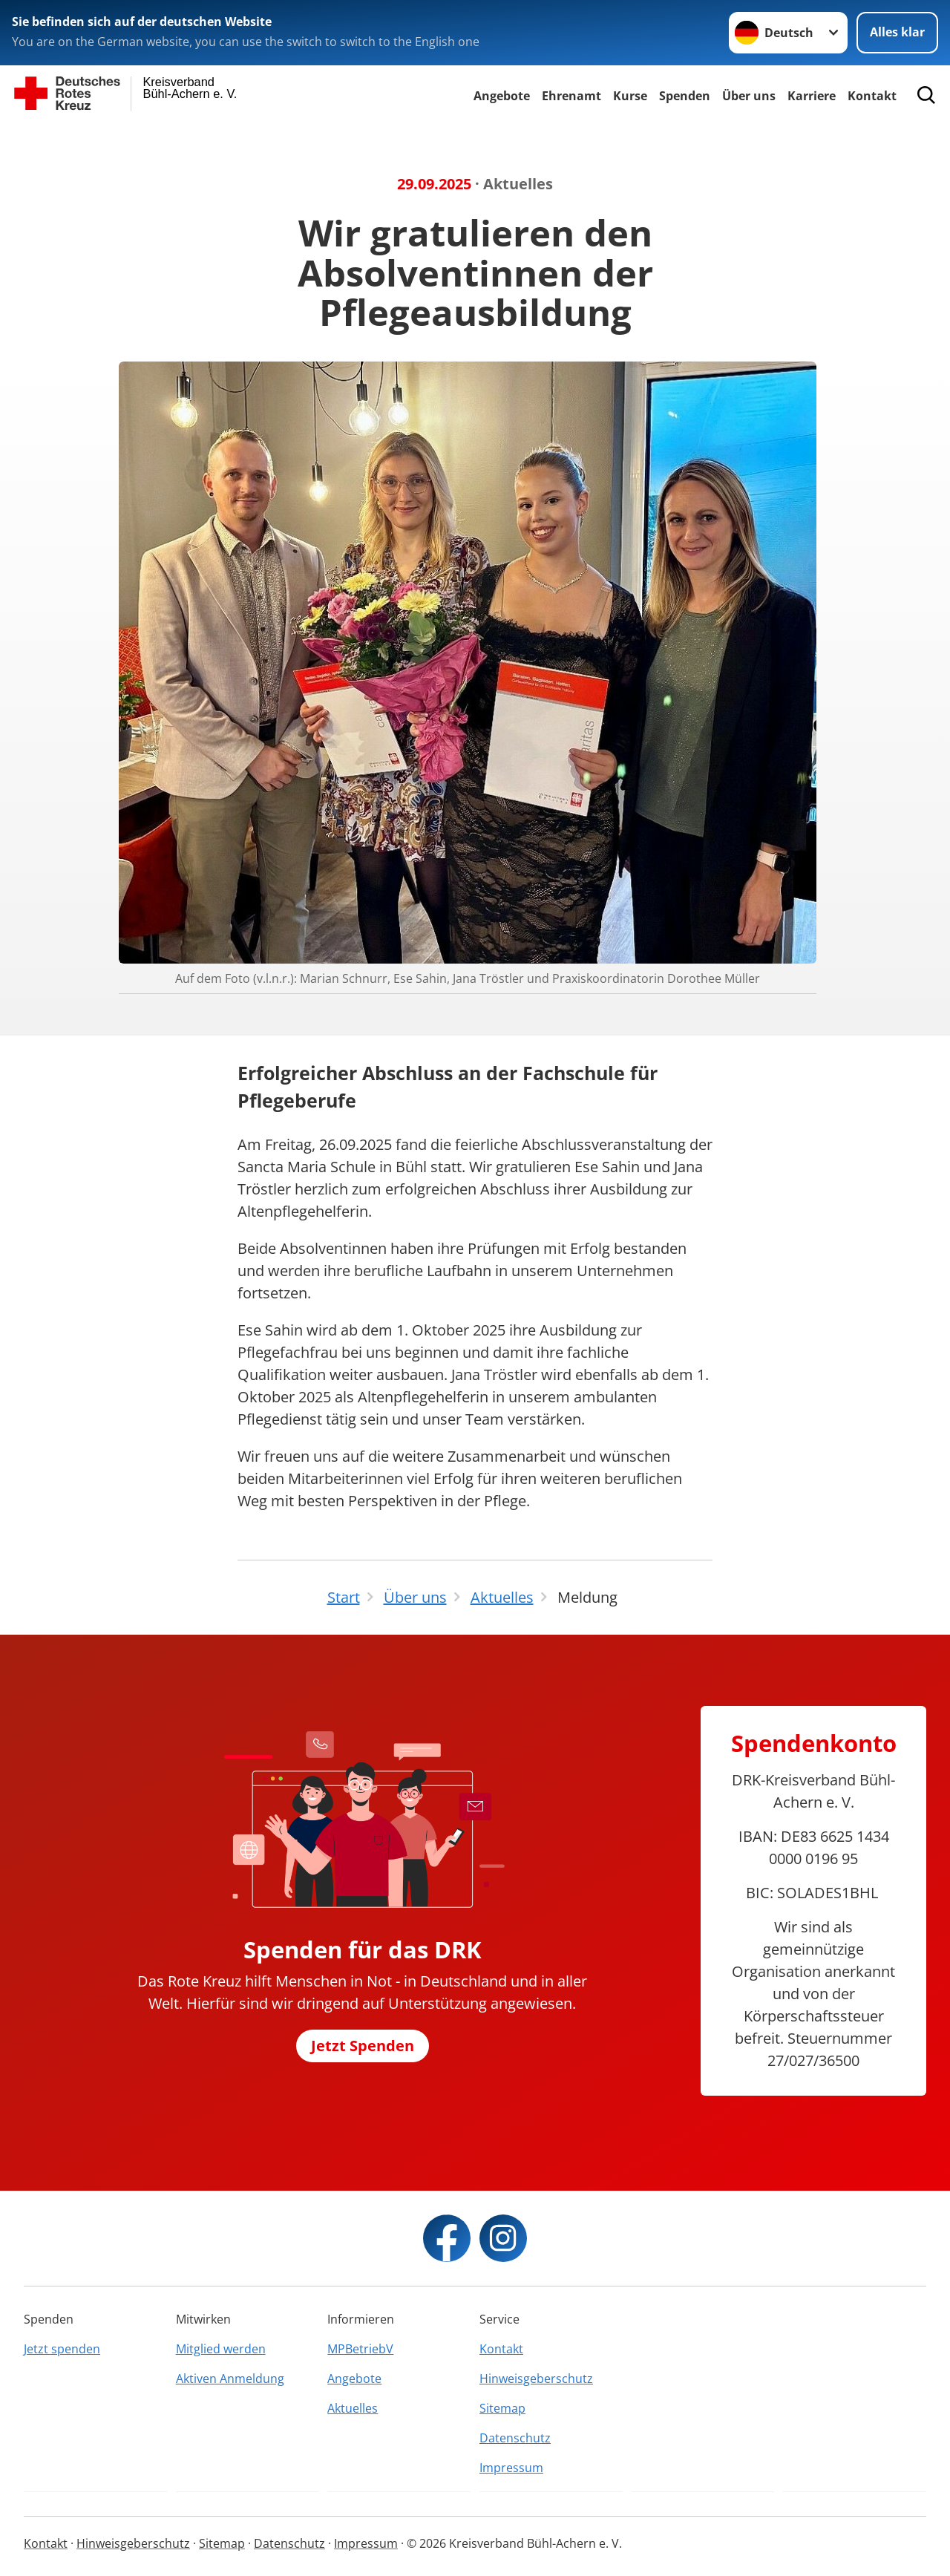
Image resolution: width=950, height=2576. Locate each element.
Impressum (511, 2467)
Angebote (502, 96)
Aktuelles (352, 2408)
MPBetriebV (360, 2349)
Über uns (749, 96)
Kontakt (501, 2349)
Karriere (811, 96)
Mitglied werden (221, 2349)
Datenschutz (515, 2438)
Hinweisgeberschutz (536, 2378)
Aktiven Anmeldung (230, 2378)
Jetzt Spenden (362, 2046)
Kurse (630, 96)
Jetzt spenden (62, 2349)
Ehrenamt (571, 96)
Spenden (684, 96)
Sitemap (502, 2408)
